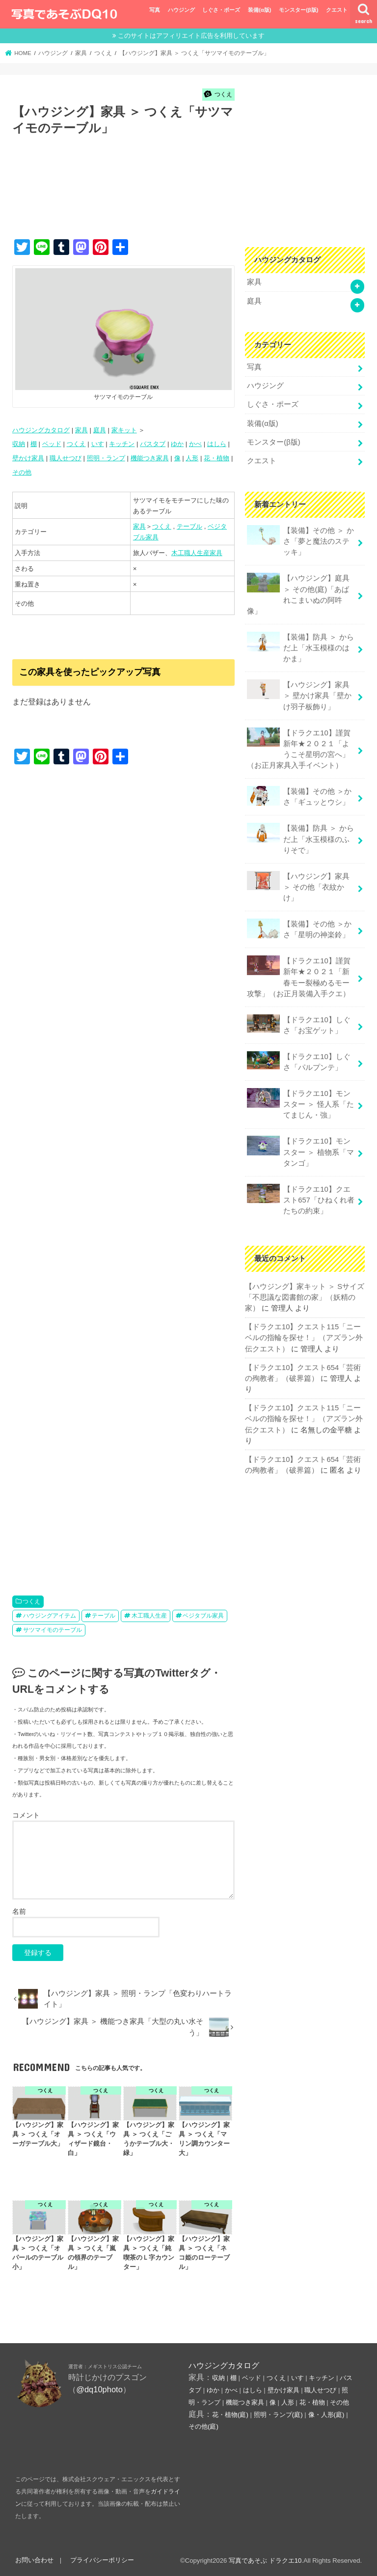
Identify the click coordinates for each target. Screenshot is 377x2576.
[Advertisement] (191, 197)
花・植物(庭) (230, 2414)
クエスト (337, 10)
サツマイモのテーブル (52, 1629)
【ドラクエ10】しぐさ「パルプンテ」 (298, 1061)
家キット (124, 430)
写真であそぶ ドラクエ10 (265, 2560)
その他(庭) (203, 2426)
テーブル (189, 526)
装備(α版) (259, 10)
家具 (81, 430)
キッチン (122, 444)
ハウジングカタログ (41, 430)
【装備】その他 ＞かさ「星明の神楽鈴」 (299, 929)
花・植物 (216, 458)
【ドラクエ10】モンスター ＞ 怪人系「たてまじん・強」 (300, 1103)
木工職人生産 (149, 1615)
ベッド (51, 444)
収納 (18, 444)
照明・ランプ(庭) (278, 2414)
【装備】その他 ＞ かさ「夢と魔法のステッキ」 (300, 540)
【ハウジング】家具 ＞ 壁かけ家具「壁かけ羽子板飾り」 (299, 694)
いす (97, 444)
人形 (192, 458)
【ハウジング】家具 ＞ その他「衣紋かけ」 (298, 886)
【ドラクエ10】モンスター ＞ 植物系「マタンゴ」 (300, 1151)
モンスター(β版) (298, 10)
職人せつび (65, 458)
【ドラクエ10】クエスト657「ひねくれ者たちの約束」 (300, 1199)
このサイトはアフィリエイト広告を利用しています (191, 35)
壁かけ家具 (28, 458)
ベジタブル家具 (203, 1615)
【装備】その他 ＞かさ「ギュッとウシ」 (299, 796)
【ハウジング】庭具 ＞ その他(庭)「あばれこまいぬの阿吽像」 (298, 594)
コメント (26, 1815)
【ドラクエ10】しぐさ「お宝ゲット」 (298, 1024)
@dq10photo (99, 2389)
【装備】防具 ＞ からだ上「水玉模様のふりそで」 (300, 838)
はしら (216, 444)
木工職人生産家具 (196, 553)
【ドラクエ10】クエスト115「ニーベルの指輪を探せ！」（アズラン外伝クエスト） (304, 1337)
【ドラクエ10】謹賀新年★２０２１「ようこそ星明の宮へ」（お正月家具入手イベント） (298, 749)
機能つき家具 (150, 458)
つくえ (76, 444)
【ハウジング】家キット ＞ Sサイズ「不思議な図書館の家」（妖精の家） (304, 1297)
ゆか (177, 444)
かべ (195, 444)
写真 (154, 10)
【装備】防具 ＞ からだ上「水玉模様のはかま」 (300, 647)
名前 (19, 1911)
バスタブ (152, 444)
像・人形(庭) (326, 2414)
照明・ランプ (106, 458)
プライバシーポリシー (102, 2560)
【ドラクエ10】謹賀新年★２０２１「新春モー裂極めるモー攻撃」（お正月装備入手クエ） (298, 976)
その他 (21, 472)
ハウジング (181, 10)
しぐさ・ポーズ (221, 10)
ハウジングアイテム (49, 1615)
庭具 (99, 430)
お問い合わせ (34, 2560)
